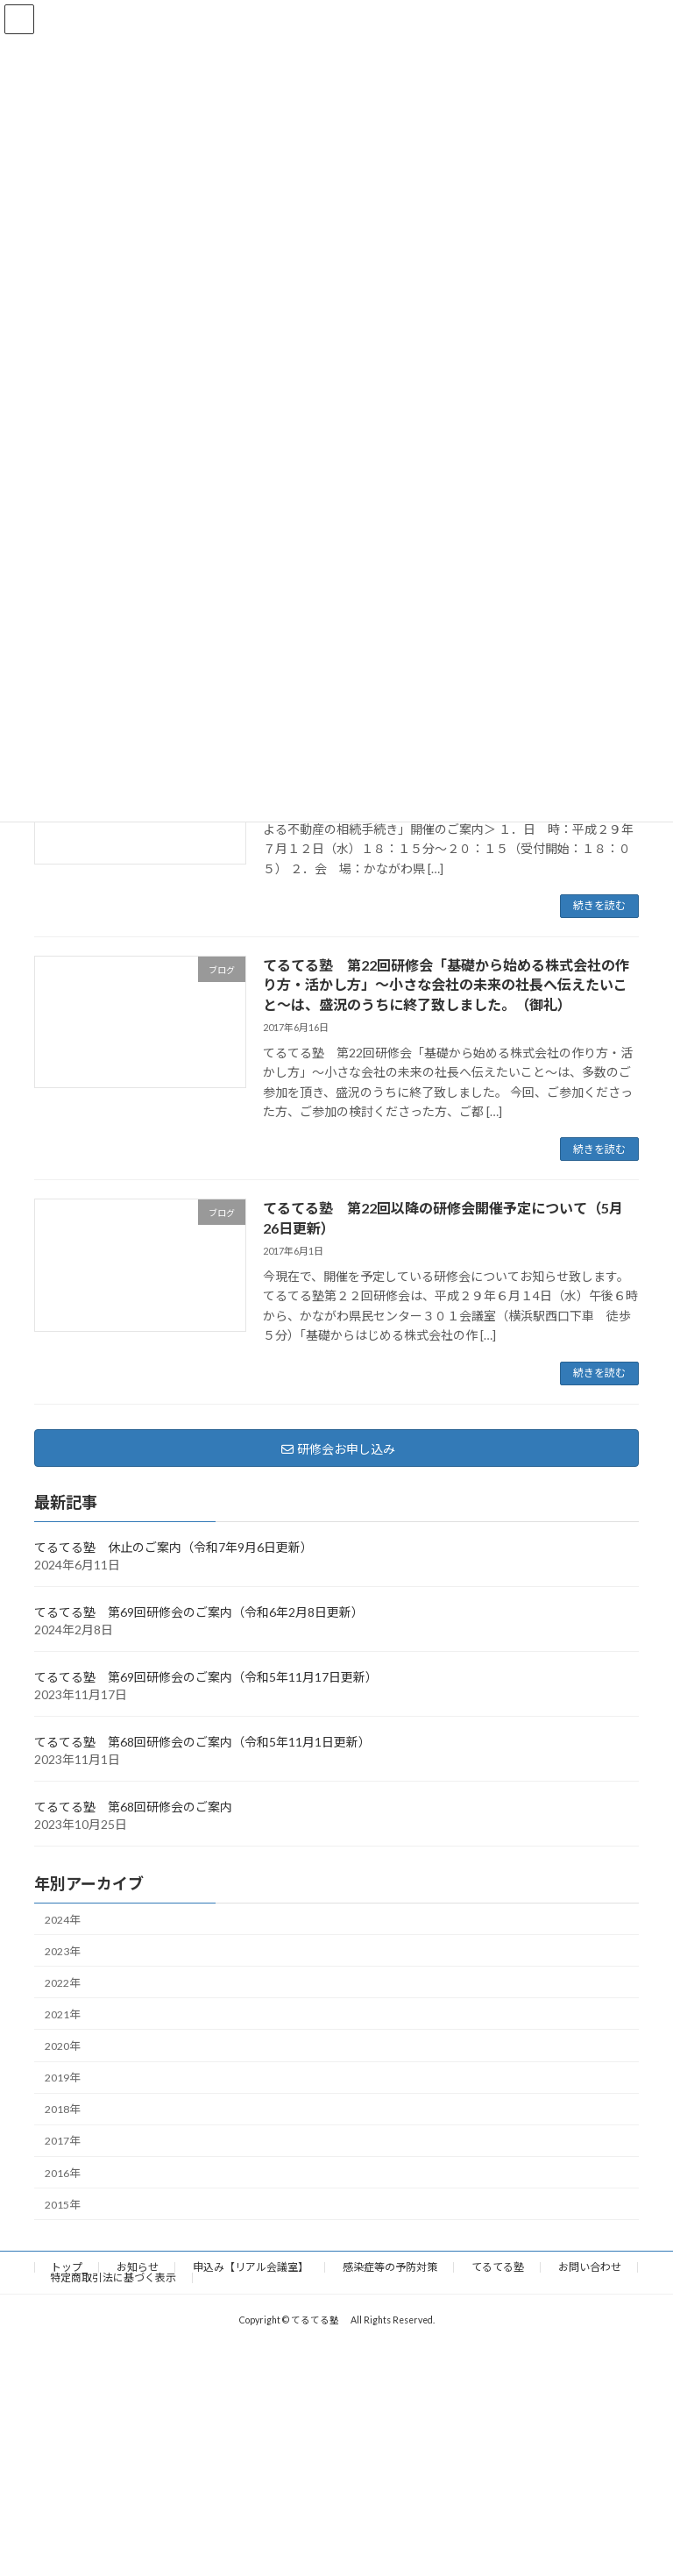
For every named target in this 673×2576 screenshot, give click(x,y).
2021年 (62, 2013)
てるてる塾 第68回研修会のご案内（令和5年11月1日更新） (202, 1740)
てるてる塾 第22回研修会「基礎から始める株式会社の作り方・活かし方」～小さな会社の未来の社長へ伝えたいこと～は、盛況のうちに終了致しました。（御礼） (446, 985)
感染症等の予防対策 (390, 2267)
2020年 (62, 2046)
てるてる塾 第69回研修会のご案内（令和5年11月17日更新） (206, 1676)
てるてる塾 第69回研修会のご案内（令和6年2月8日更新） (199, 1611)
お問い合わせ (589, 2267)
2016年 (62, 2172)
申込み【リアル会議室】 (250, 2267)
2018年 (62, 2109)
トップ (66, 2267)
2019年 (62, 2077)
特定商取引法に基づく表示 (113, 2277)
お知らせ (138, 2267)
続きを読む (599, 905)
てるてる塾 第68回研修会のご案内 (133, 1805)
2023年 (62, 1950)
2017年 (62, 2140)
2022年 (62, 1982)
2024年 (62, 1918)
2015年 (62, 2203)
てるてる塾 (497, 2267)
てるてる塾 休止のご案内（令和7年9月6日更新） (173, 1546)
